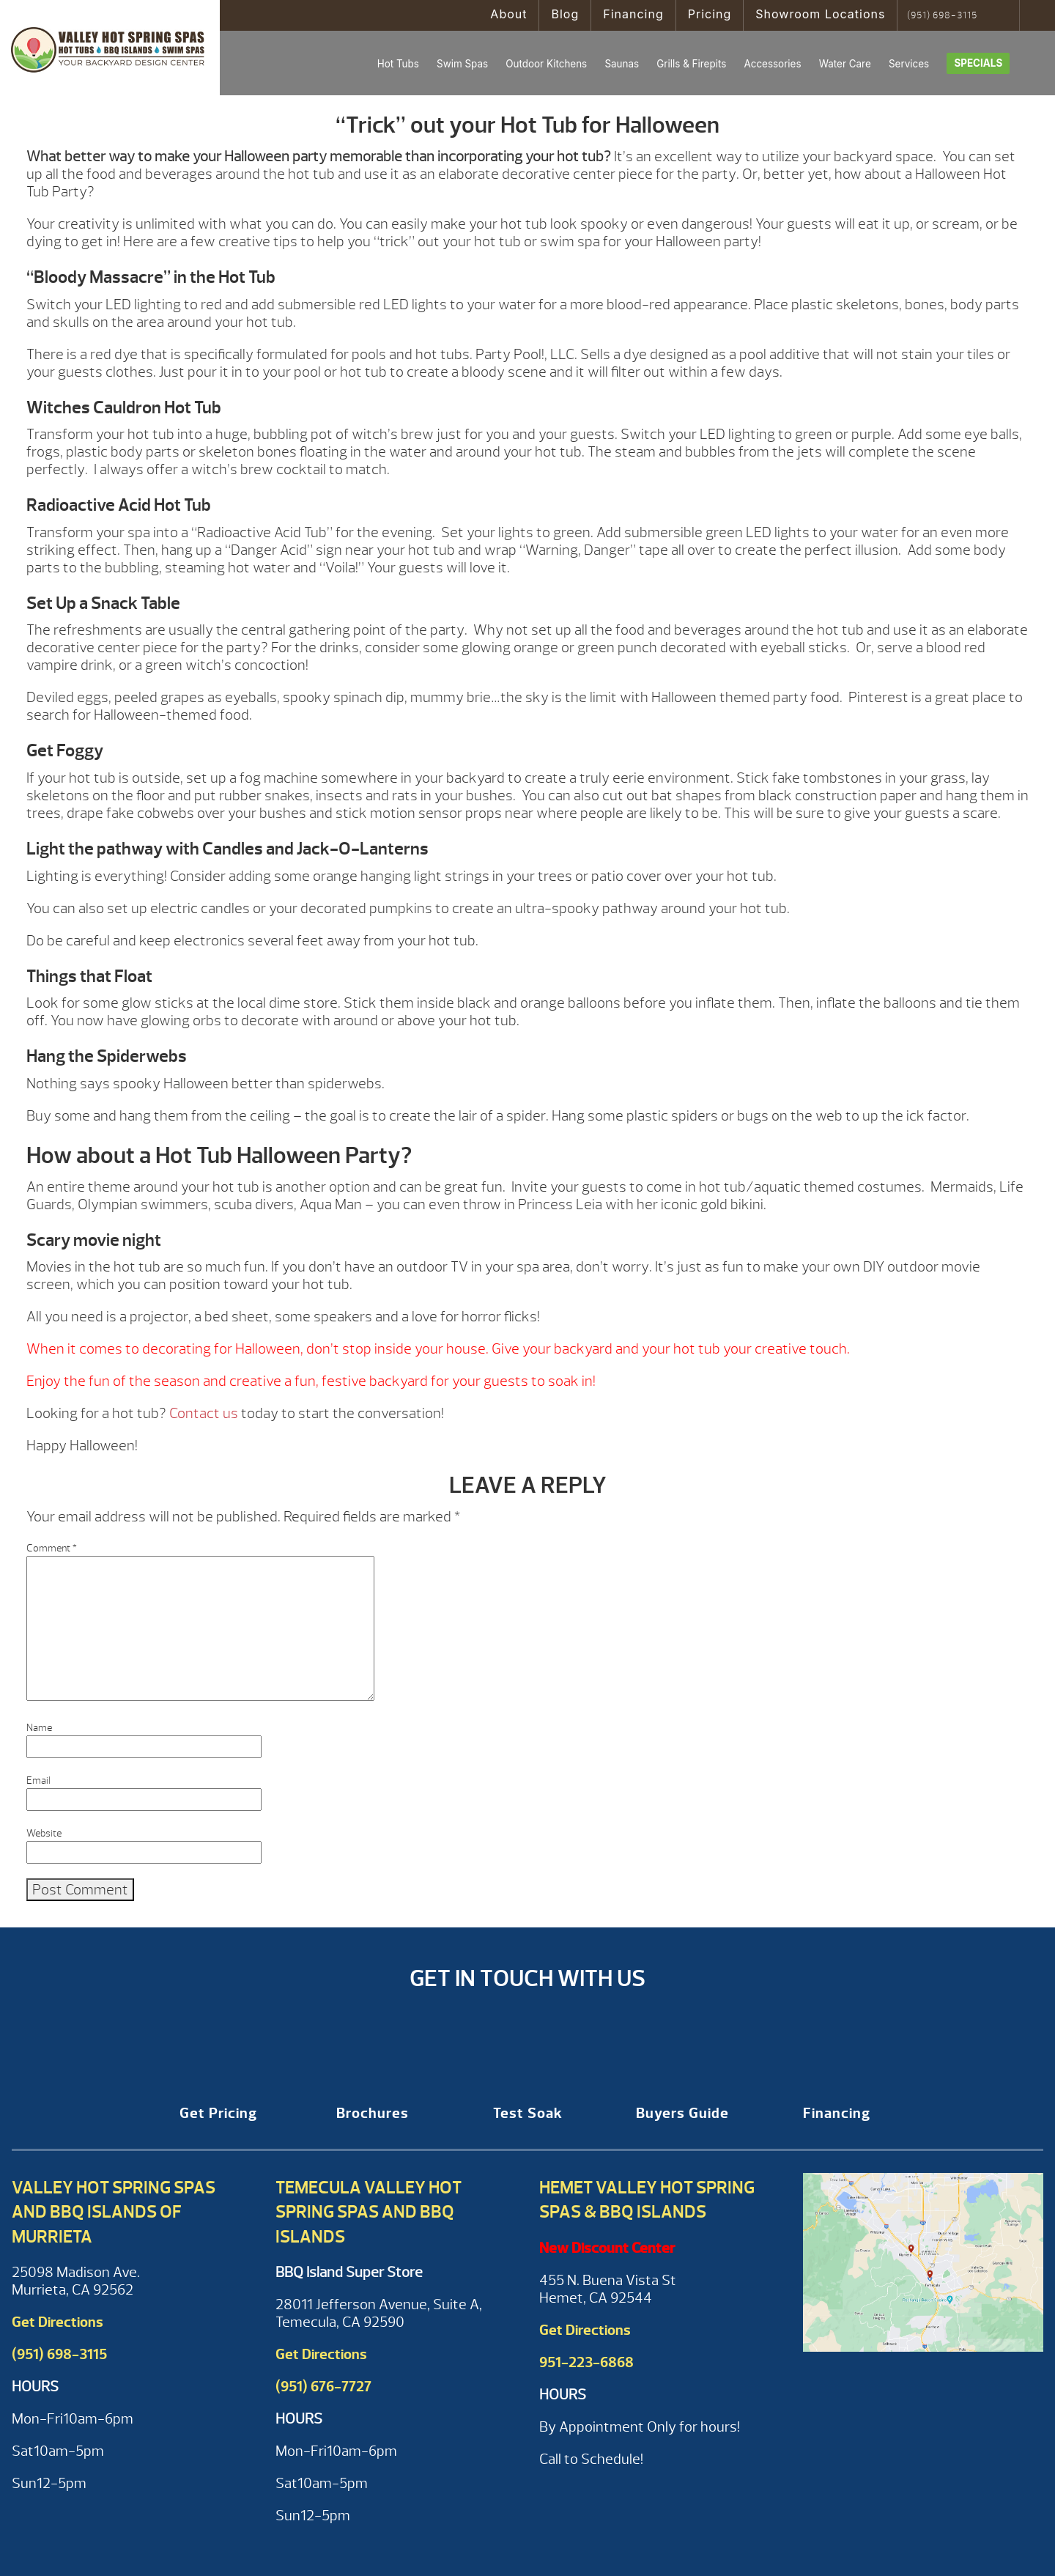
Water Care (845, 64)
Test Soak (528, 2113)
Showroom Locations (820, 14)
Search (1003, 15)
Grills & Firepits (691, 64)
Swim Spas (462, 64)
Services (909, 64)
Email (38, 1780)
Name (39, 1727)
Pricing (710, 14)
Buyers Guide (682, 2113)
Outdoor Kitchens (546, 64)
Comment (51, 1548)
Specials (978, 63)
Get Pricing (218, 2113)
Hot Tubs (398, 64)
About (508, 14)
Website (44, 1833)
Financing (633, 14)
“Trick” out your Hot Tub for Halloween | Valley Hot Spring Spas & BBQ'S (110, 47)
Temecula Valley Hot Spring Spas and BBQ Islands (368, 2212)
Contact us (203, 1413)
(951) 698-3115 (942, 15)
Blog (565, 14)
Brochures (372, 2113)
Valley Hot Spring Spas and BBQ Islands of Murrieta (113, 2212)
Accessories (772, 64)
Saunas (621, 64)
